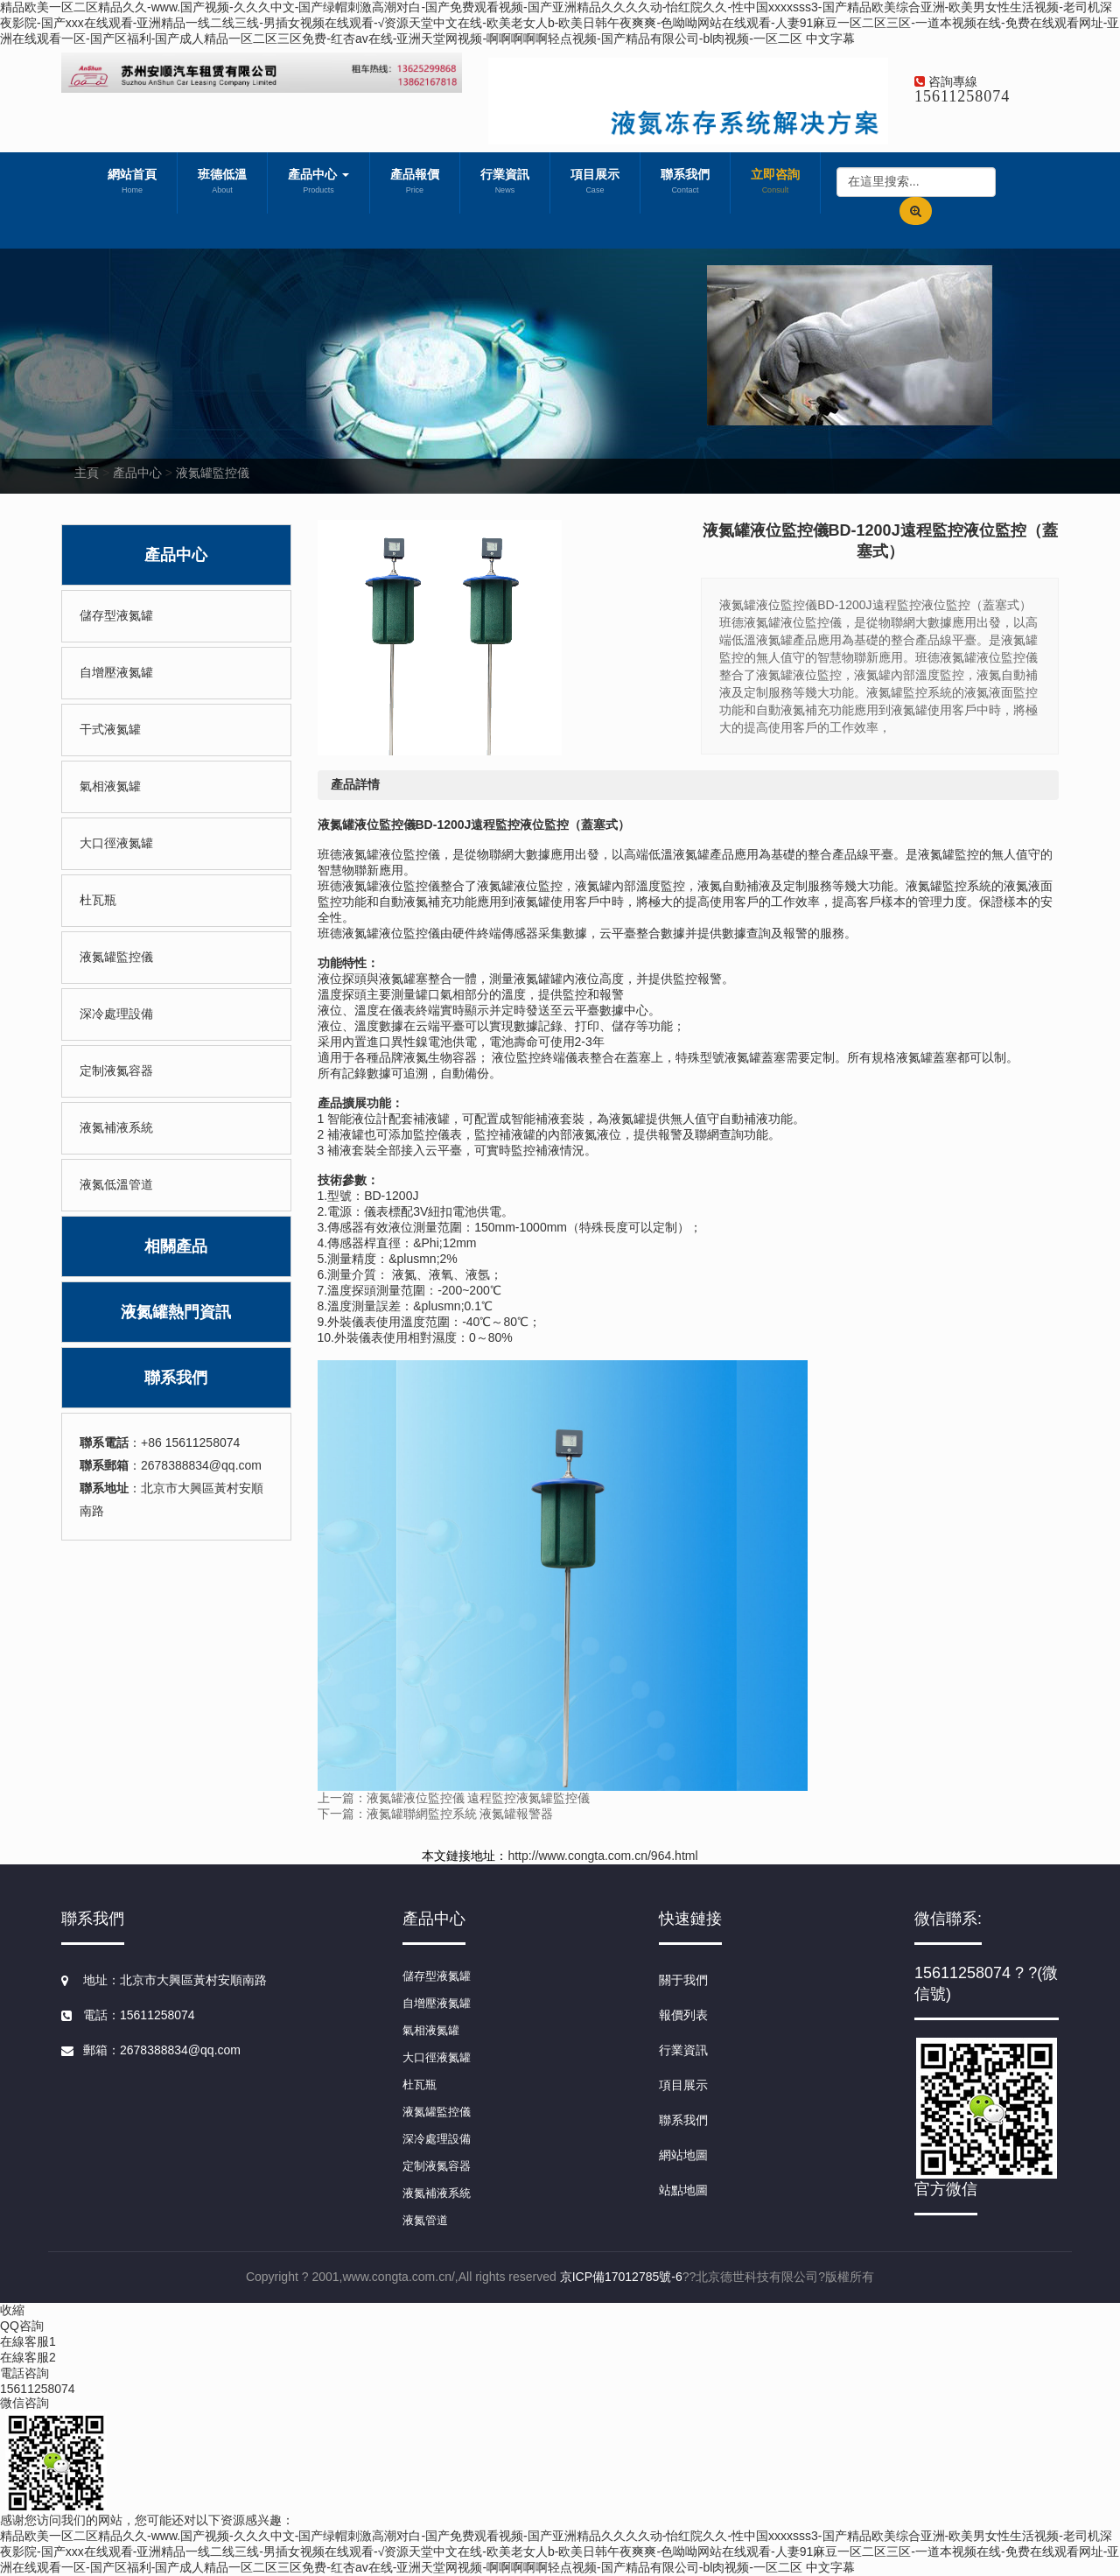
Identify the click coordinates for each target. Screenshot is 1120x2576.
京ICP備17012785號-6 (621, 2277)
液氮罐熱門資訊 (176, 1312)
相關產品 (175, 1246)
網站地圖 (683, 2155)
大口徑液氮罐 (116, 843)
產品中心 (318, 183)
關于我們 (683, 1980)
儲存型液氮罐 (116, 615)
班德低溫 (222, 183)
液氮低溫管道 (116, 1184)
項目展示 (595, 183)
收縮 (12, 2310)
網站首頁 (132, 183)
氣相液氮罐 (110, 786)
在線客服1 (28, 2341)
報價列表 (683, 2015)
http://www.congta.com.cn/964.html (602, 1856)
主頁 (86, 473)
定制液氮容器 (116, 1070)
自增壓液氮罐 (116, 672)
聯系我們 (685, 183)
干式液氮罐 (110, 729)
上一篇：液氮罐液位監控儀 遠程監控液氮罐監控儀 (454, 1798)
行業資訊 (504, 183)
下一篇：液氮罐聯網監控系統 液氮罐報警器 (436, 1814)
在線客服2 (28, 2357)
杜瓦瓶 (98, 900)
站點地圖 (683, 2190)
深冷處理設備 (116, 1014)
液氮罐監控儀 (212, 473)
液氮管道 (425, 2220)
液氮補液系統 (116, 1127)
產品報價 (414, 183)
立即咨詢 (775, 183)
